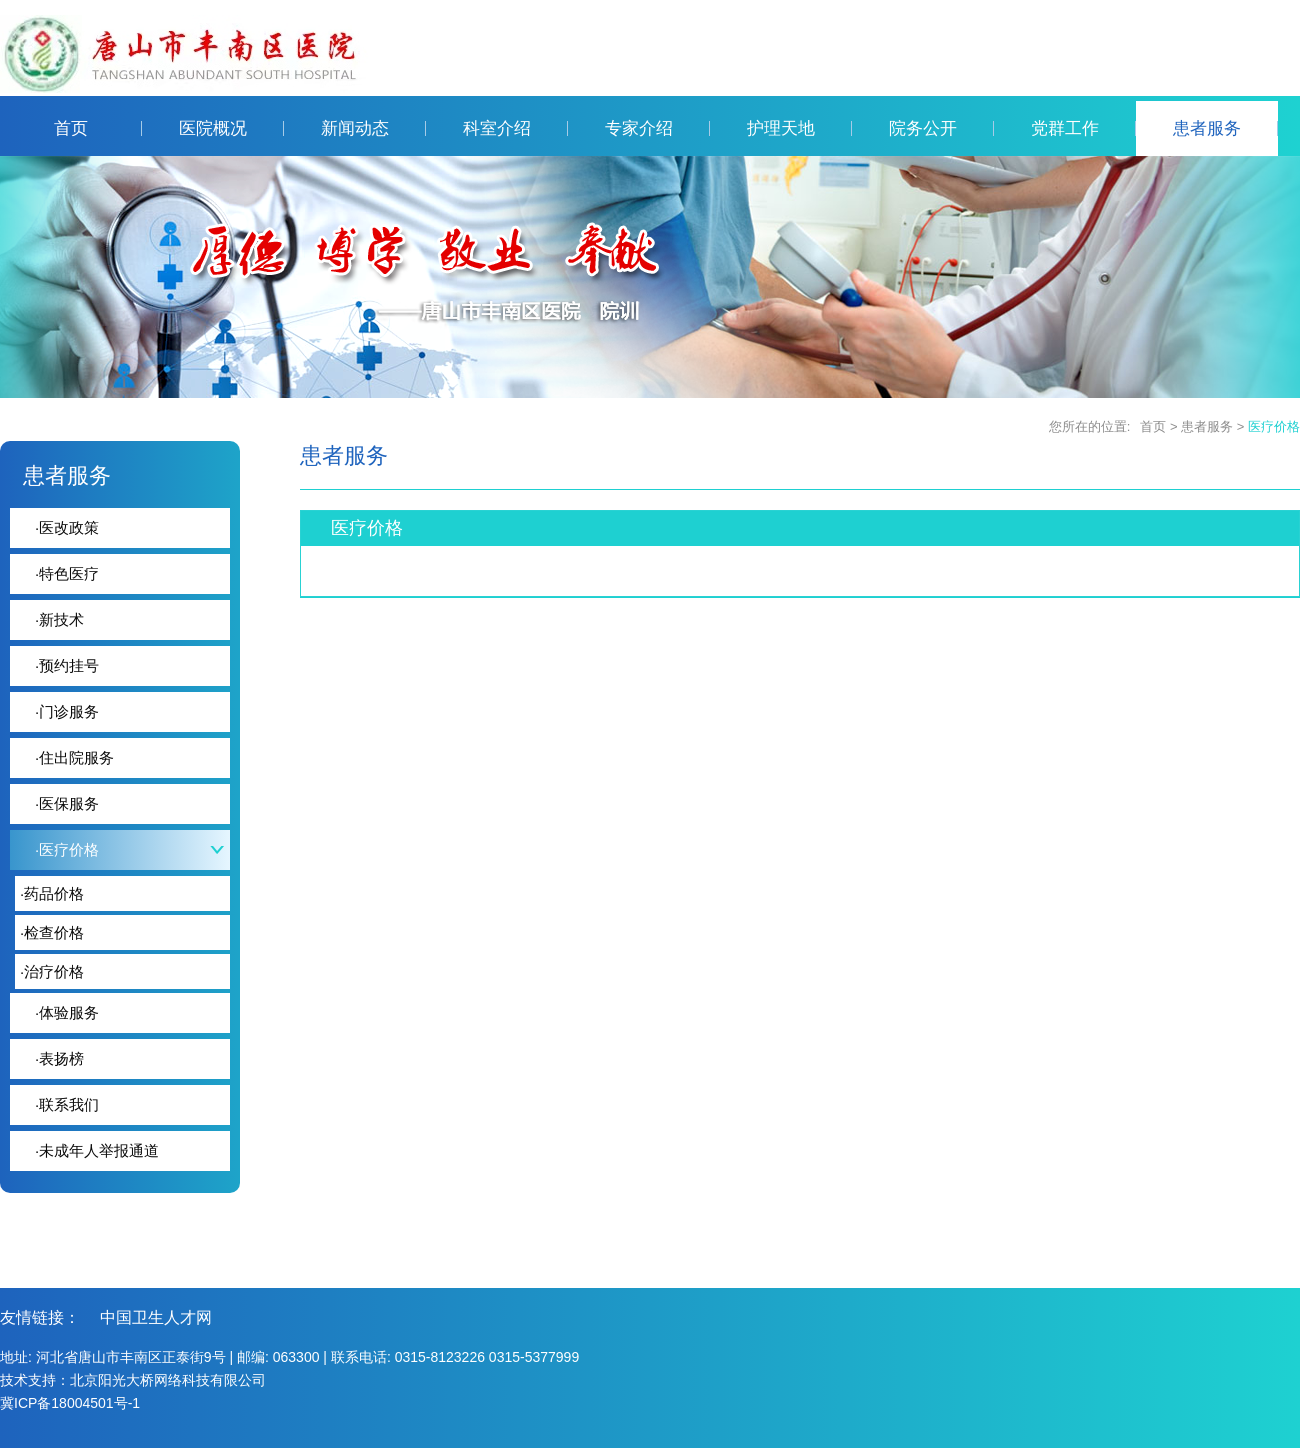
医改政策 (67, 527)
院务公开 (941, 128)
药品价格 (52, 893)
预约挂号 (67, 665)
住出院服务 (74, 757)
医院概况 (231, 128)
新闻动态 (373, 128)
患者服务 (1225, 128)
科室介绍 (515, 128)
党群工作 (1083, 128)
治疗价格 (52, 971)
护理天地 (799, 128)
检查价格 (52, 932)
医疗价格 (1274, 426)
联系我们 (67, 1104)
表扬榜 (59, 1058)
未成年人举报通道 (97, 1150)
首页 (98, 128)
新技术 (59, 619)
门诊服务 (67, 711)
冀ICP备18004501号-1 (70, 1403)
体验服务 (67, 1012)
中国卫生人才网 (156, 1317)
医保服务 (67, 803)
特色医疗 (67, 573)
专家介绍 (657, 128)
